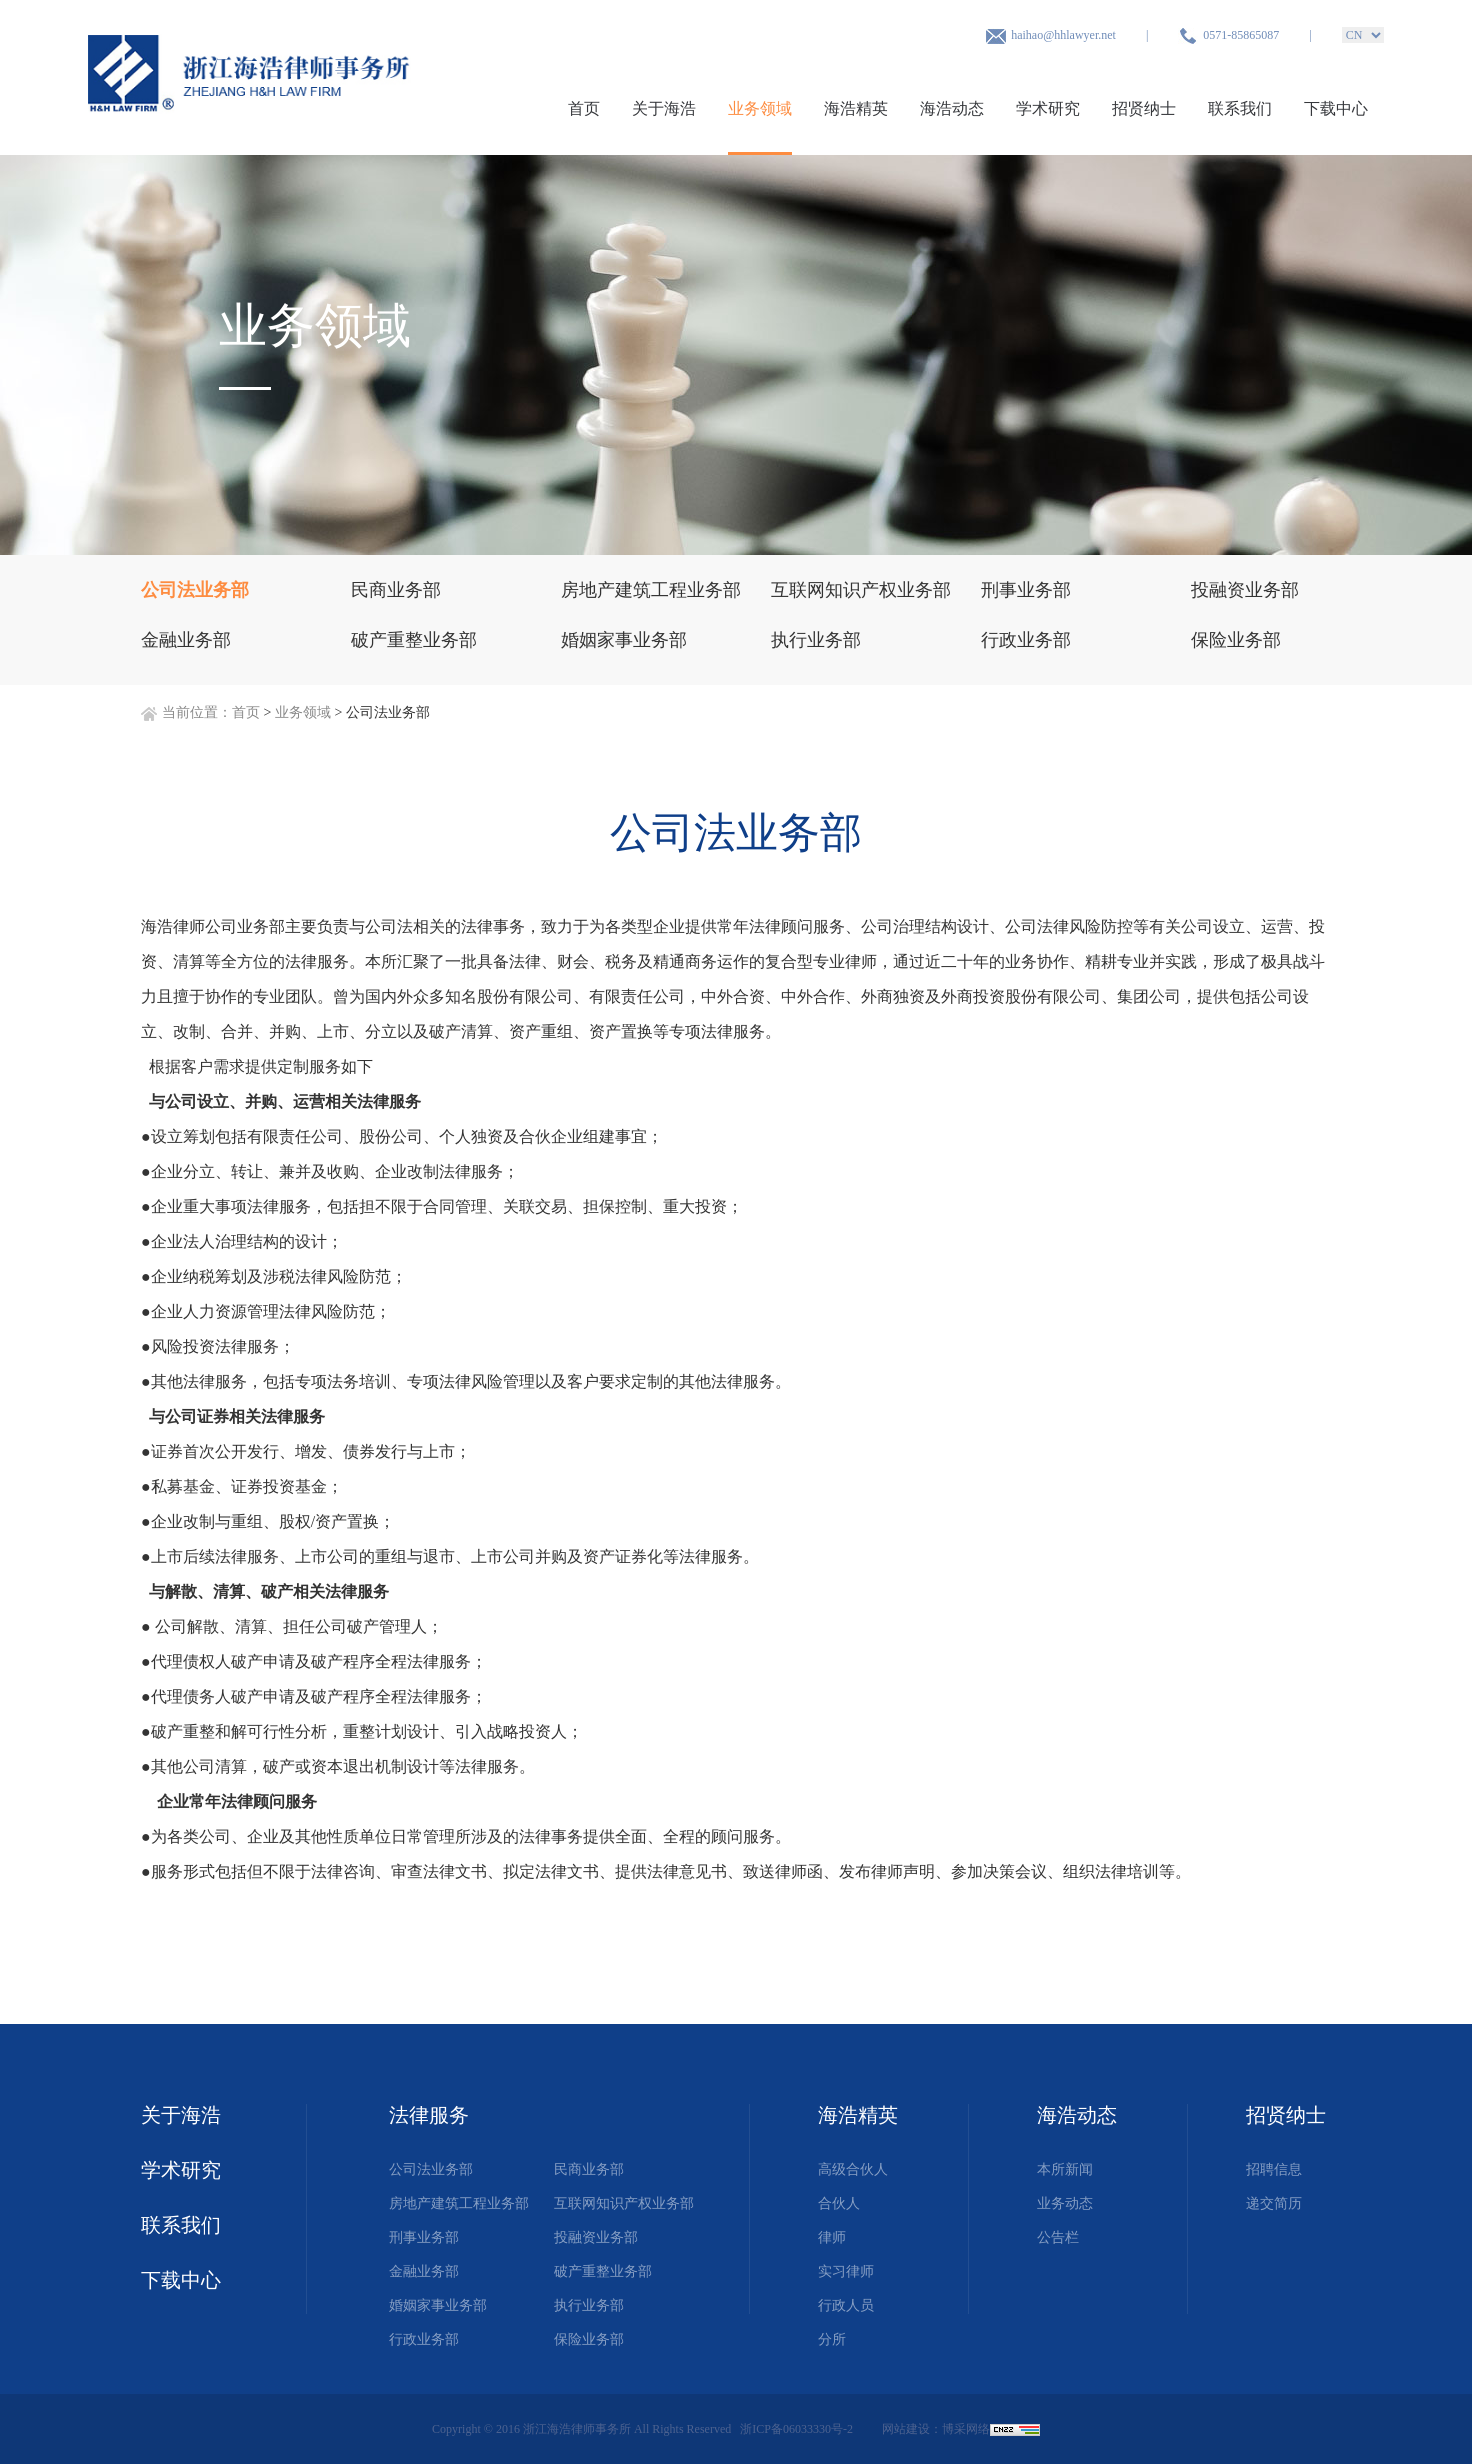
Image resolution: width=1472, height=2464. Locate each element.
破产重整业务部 (603, 2271)
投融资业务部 (596, 2237)
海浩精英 (856, 108)
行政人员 (846, 2305)
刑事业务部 (424, 2237)
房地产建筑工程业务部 (459, 2203)
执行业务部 (589, 2305)
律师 (832, 2237)
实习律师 (846, 2271)
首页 (584, 108)
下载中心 (1336, 108)
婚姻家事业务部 (438, 2305)
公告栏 (1058, 2237)
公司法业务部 (431, 2169)
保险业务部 (589, 2339)
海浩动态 (952, 108)
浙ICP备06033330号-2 (798, 2429)
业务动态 (1065, 2203)
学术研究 (1048, 108)
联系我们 (1240, 108)
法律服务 (429, 2115)
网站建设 (906, 2429)
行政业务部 (424, 2339)
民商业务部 (589, 2169)
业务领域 (760, 108)
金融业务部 (424, 2271)
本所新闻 (1065, 2169)
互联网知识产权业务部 (624, 2203)
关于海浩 (664, 108)
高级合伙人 (853, 2169)
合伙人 (839, 2203)
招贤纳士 (1144, 108)
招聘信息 (1274, 2169)
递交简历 (1274, 2203)
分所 (832, 2339)
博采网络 (966, 2429)
